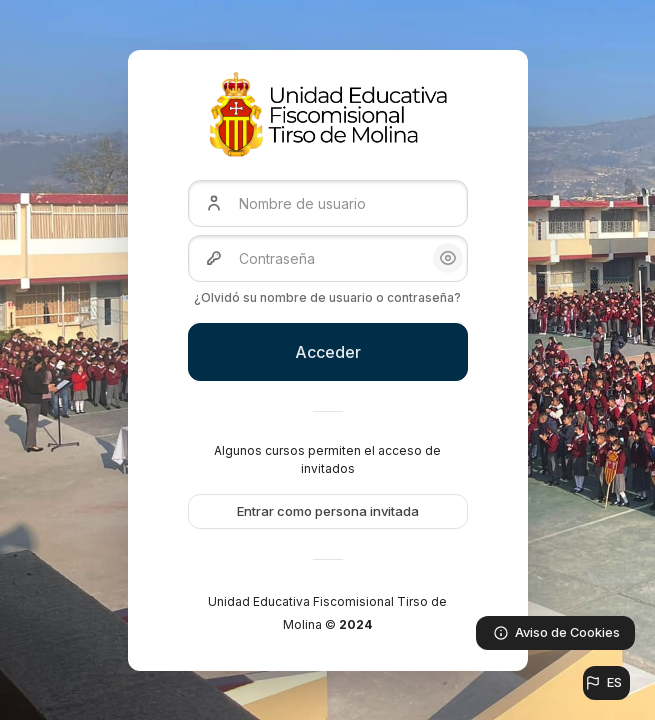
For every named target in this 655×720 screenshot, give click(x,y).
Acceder (328, 352)
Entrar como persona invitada (328, 511)
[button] (606, 683)
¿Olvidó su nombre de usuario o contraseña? (327, 297)
